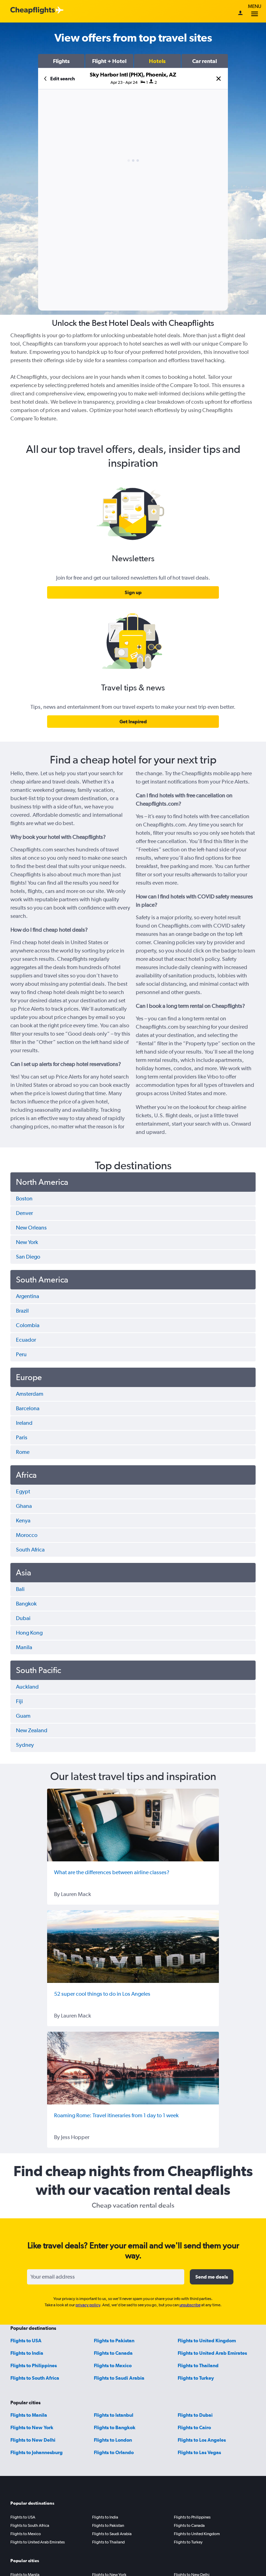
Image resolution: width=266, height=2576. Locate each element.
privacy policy (88, 2304)
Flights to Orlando (114, 2452)
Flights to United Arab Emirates (212, 2353)
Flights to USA (26, 2340)
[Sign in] (240, 13)
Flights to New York (31, 2427)
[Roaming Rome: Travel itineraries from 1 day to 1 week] (133, 2068)
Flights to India (26, 2353)
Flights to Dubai (195, 2415)
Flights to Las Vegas (199, 2452)
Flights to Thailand (198, 2365)
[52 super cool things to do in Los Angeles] (133, 1946)
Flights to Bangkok (114, 2427)
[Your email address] (105, 2277)
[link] (133, 592)
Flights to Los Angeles (202, 2440)
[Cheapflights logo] (32, 10)
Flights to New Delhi (32, 2440)
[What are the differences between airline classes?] (133, 1825)
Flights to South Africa (34, 2378)
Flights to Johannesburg (36, 2452)
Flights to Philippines (33, 2365)
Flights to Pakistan (114, 2340)
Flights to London (113, 2440)
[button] (61, 61)
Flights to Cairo (194, 2427)
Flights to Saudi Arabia (119, 2378)
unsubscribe (190, 2304)
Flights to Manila (28, 2415)
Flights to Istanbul (113, 2415)
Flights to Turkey (196, 2378)
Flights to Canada (113, 2353)
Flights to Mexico (113, 2365)
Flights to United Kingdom (207, 2340)
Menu (254, 11)
